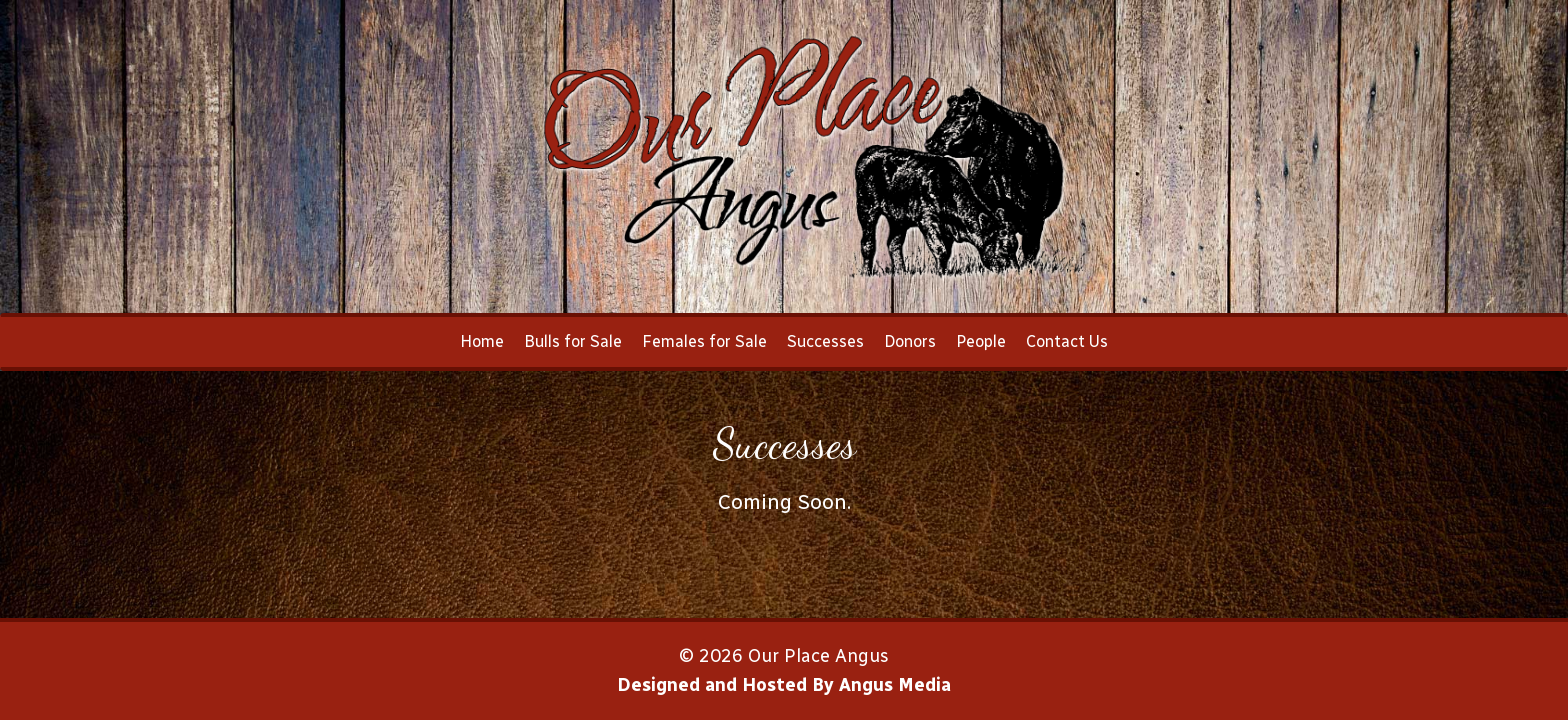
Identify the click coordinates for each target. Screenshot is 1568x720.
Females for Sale (704, 341)
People (981, 341)
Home (482, 341)
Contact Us (1067, 341)
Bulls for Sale (573, 341)
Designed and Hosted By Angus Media (784, 685)
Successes (825, 341)
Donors (910, 341)
